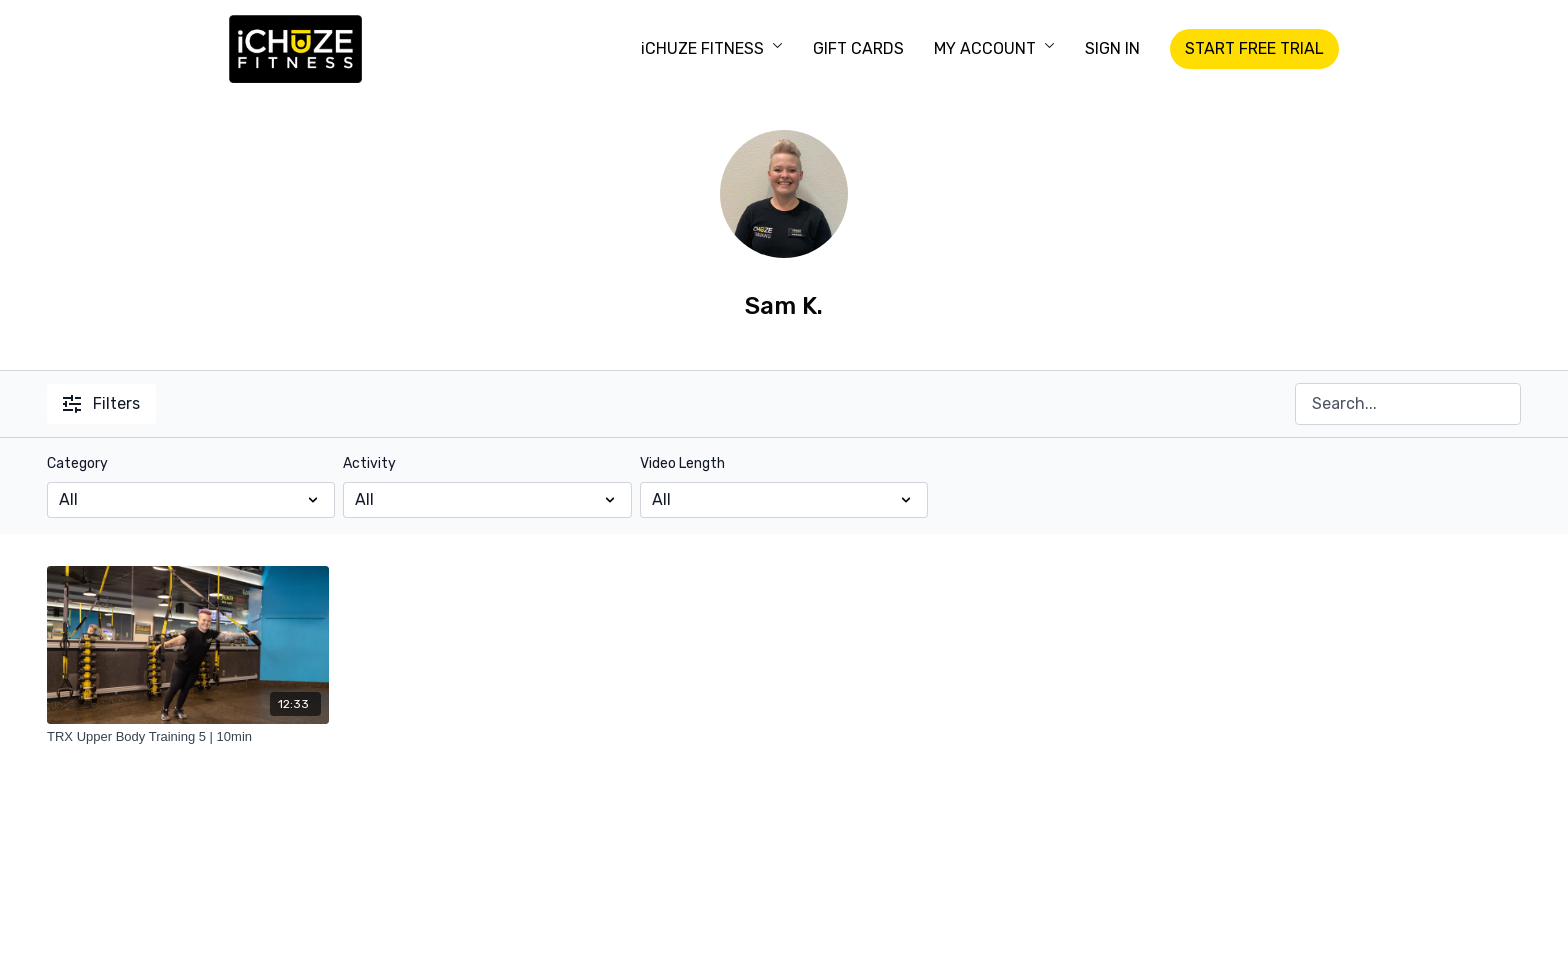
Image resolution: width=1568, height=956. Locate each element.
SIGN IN (1112, 48)
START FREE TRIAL (1254, 48)
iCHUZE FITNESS (712, 48)
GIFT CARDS (858, 48)
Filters (101, 403)
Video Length (682, 463)
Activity (369, 463)
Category (77, 463)
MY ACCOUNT (994, 48)
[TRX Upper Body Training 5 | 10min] (188, 737)
